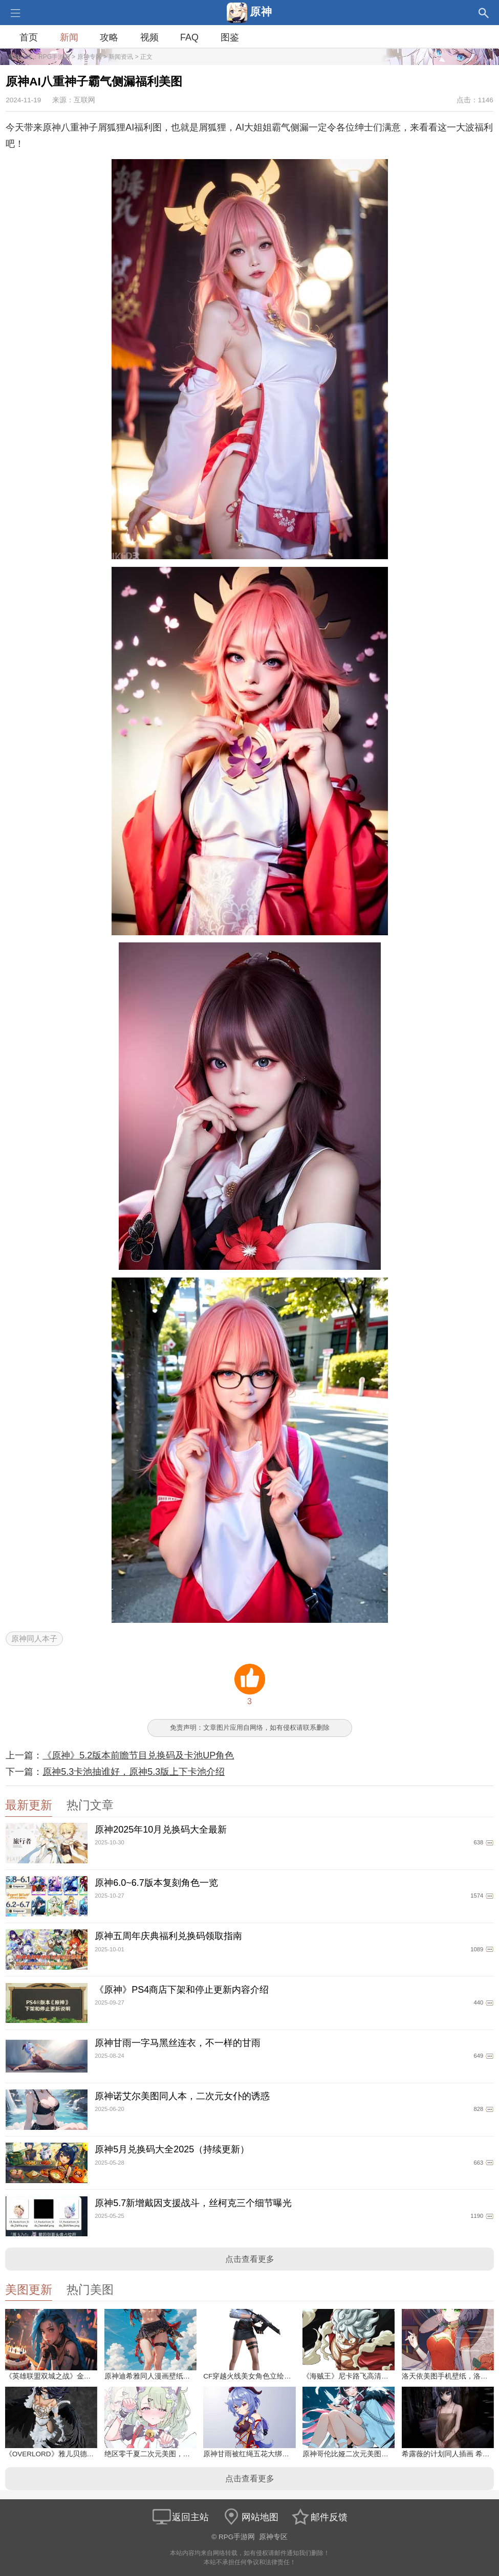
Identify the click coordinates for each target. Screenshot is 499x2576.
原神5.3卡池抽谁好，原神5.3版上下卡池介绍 (133, 1772)
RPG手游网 (54, 56)
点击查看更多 (249, 2259)
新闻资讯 (121, 56)
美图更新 (28, 2289)
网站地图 (249, 2517)
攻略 (109, 37)
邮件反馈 (319, 2517)
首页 (28, 37)
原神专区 (89, 56)
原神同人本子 (34, 1638)
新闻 (69, 37)
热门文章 (90, 1805)
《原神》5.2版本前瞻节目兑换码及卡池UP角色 (138, 1755)
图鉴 (230, 37)
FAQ (189, 37)
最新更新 (28, 1805)
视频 (149, 37)
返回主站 (180, 2517)
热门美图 (90, 2289)
